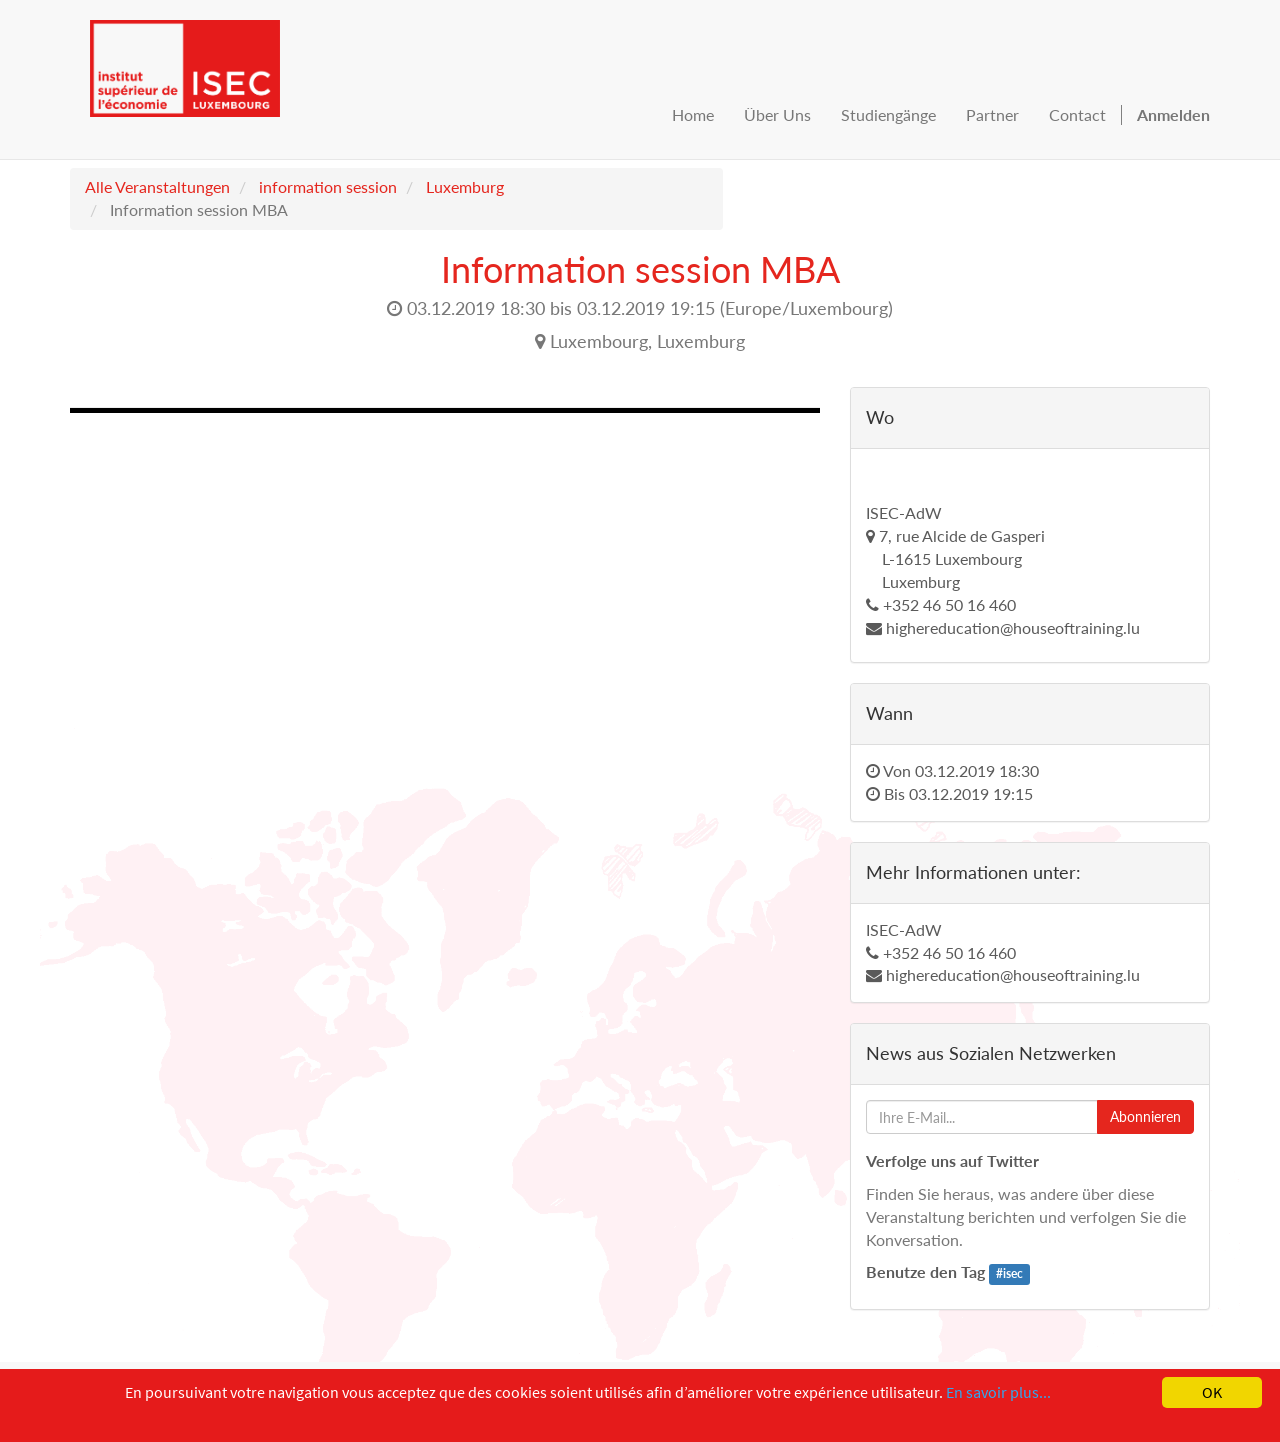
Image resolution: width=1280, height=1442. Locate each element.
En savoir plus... (998, 1392)
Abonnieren (1145, 1116)
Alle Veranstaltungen (157, 186)
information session (328, 186)
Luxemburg (465, 186)
